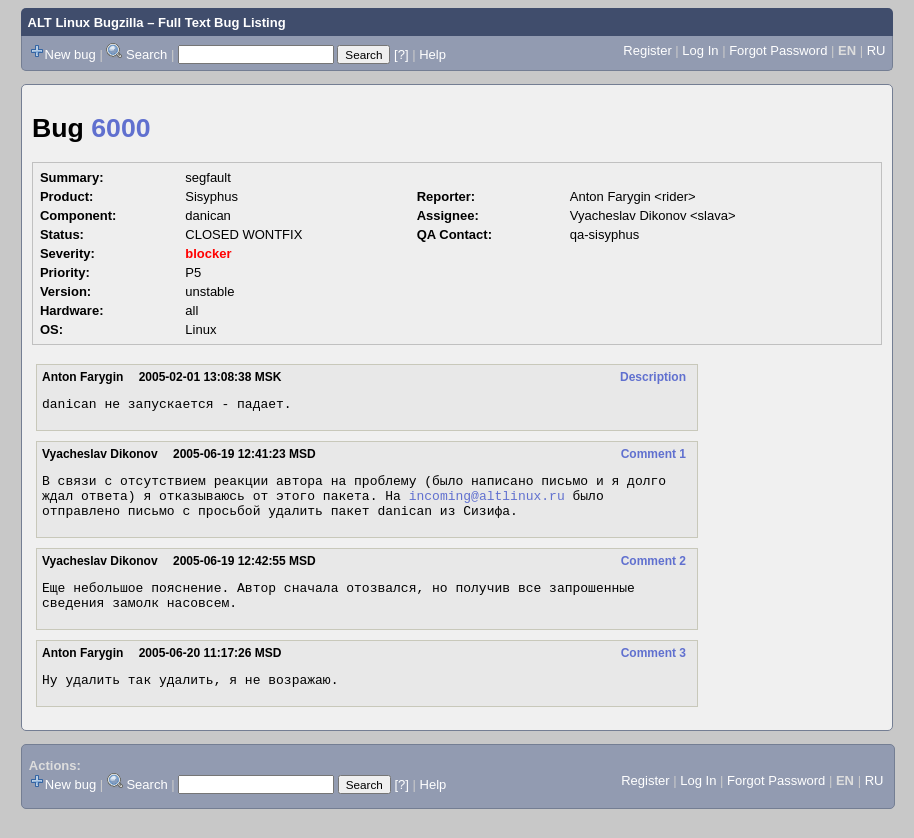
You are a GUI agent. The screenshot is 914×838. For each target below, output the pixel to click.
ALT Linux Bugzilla (86, 22)
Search (146, 54)
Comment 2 (653, 573)
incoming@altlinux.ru (487, 504)
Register (647, 50)
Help (432, 54)
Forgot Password (778, 50)
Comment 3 (653, 671)
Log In (700, 50)
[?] (401, 54)
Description (653, 377)
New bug (70, 54)
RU (876, 50)
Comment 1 (653, 457)
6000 (120, 128)
